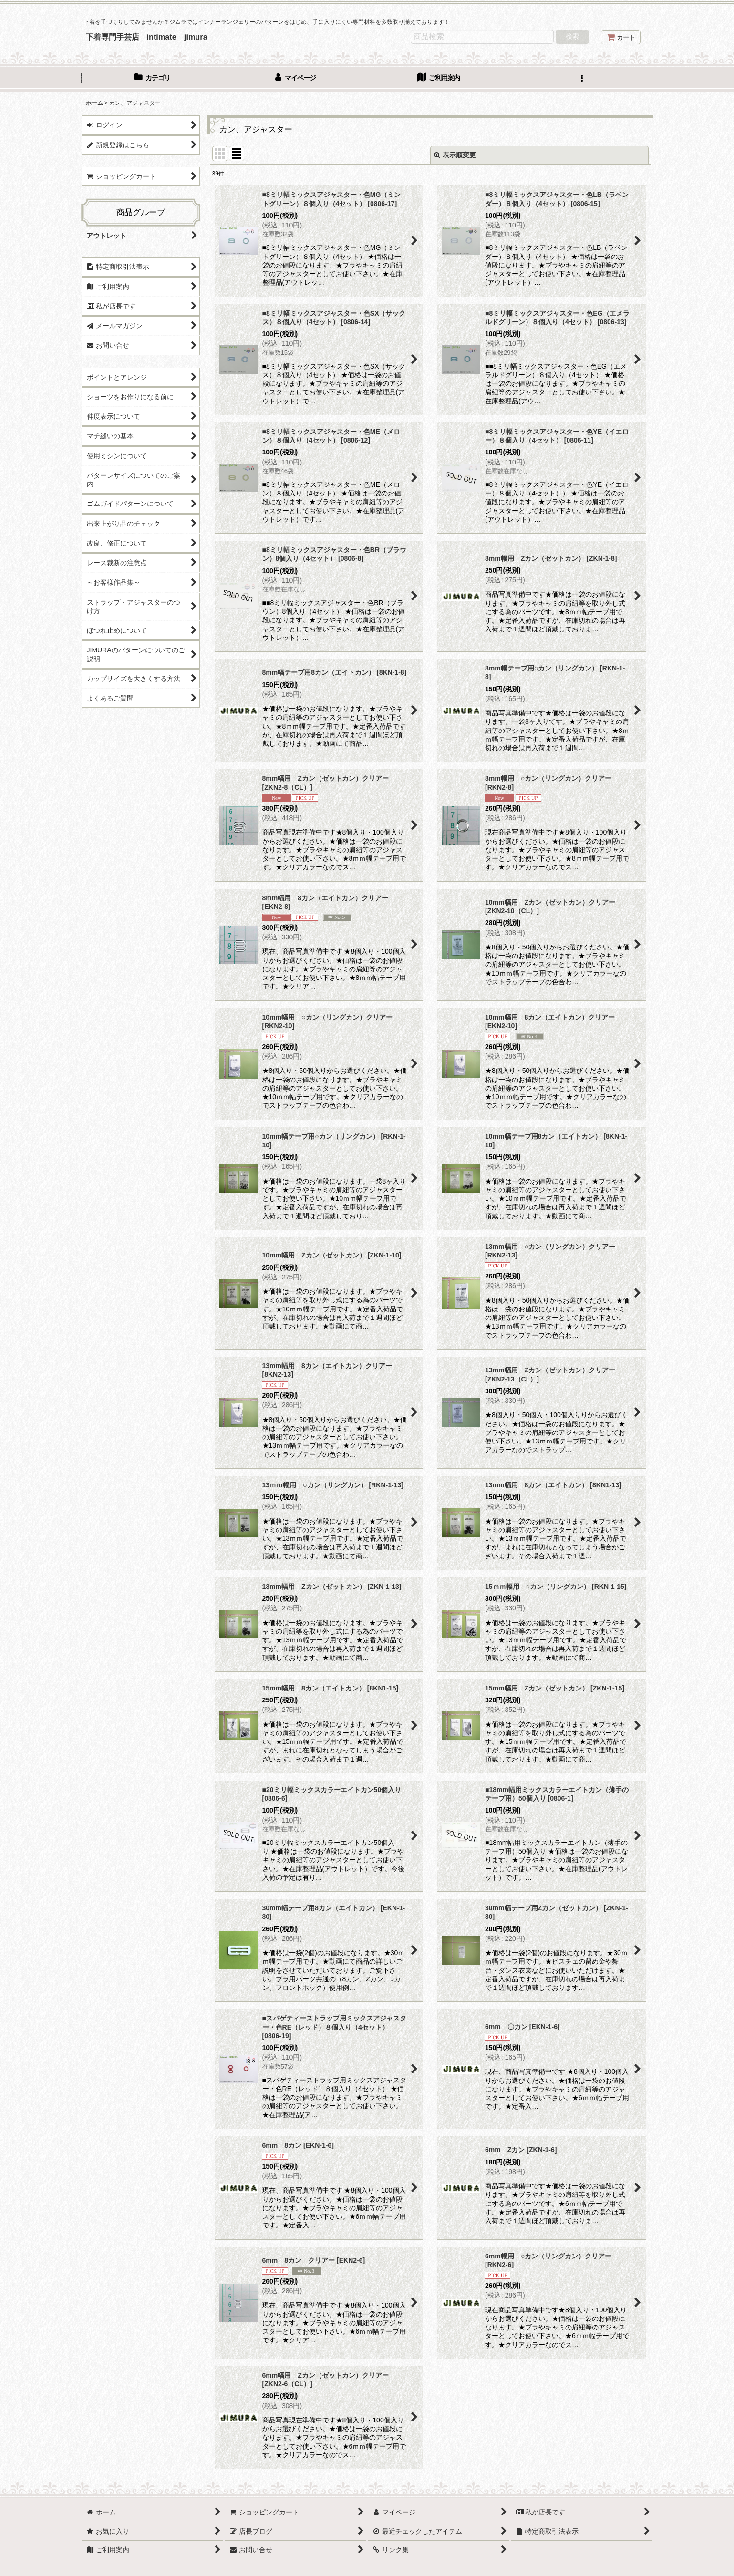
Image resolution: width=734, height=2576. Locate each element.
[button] (581, 78)
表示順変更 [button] (455, 155)
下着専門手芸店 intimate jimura (146, 36)
